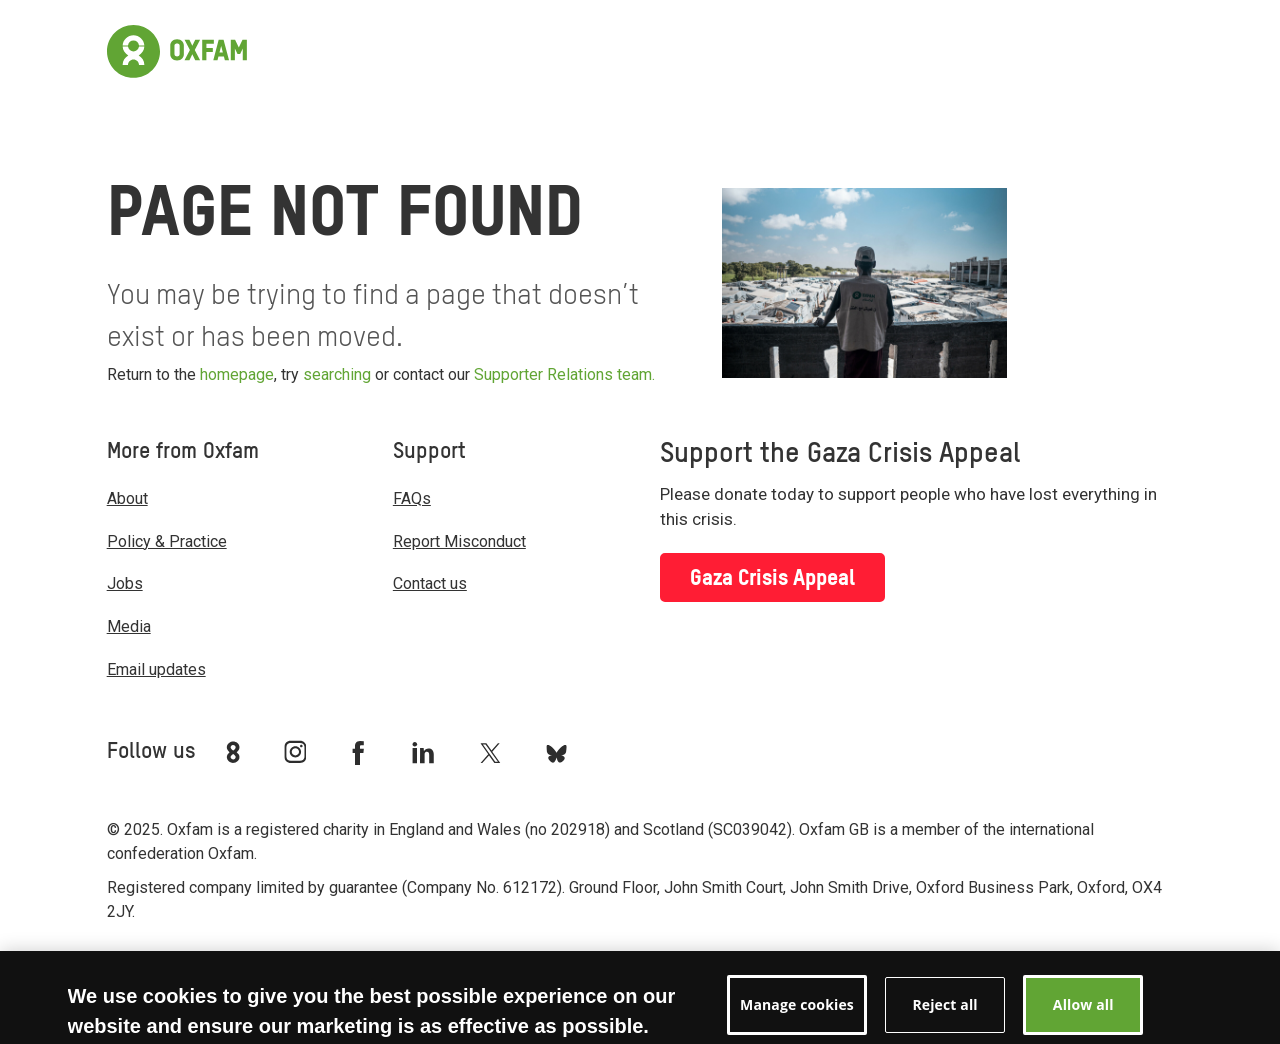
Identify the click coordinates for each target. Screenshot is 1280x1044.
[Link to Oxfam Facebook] (361, 752)
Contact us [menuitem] (430, 583)
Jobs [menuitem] (125, 583)
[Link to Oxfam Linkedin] (426, 752)
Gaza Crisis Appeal (772, 579)
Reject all (944, 1014)
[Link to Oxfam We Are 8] (236, 752)
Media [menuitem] (129, 626)
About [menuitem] (127, 498)
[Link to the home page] (177, 49)
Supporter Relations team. (564, 374)
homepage (237, 374)
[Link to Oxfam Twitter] (490, 752)
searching (337, 374)
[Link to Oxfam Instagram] (295, 751)
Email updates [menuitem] (156, 669)
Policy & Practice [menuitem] (167, 541)
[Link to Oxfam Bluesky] (556, 752)
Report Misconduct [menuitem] (459, 541)
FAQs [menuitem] (412, 498)
